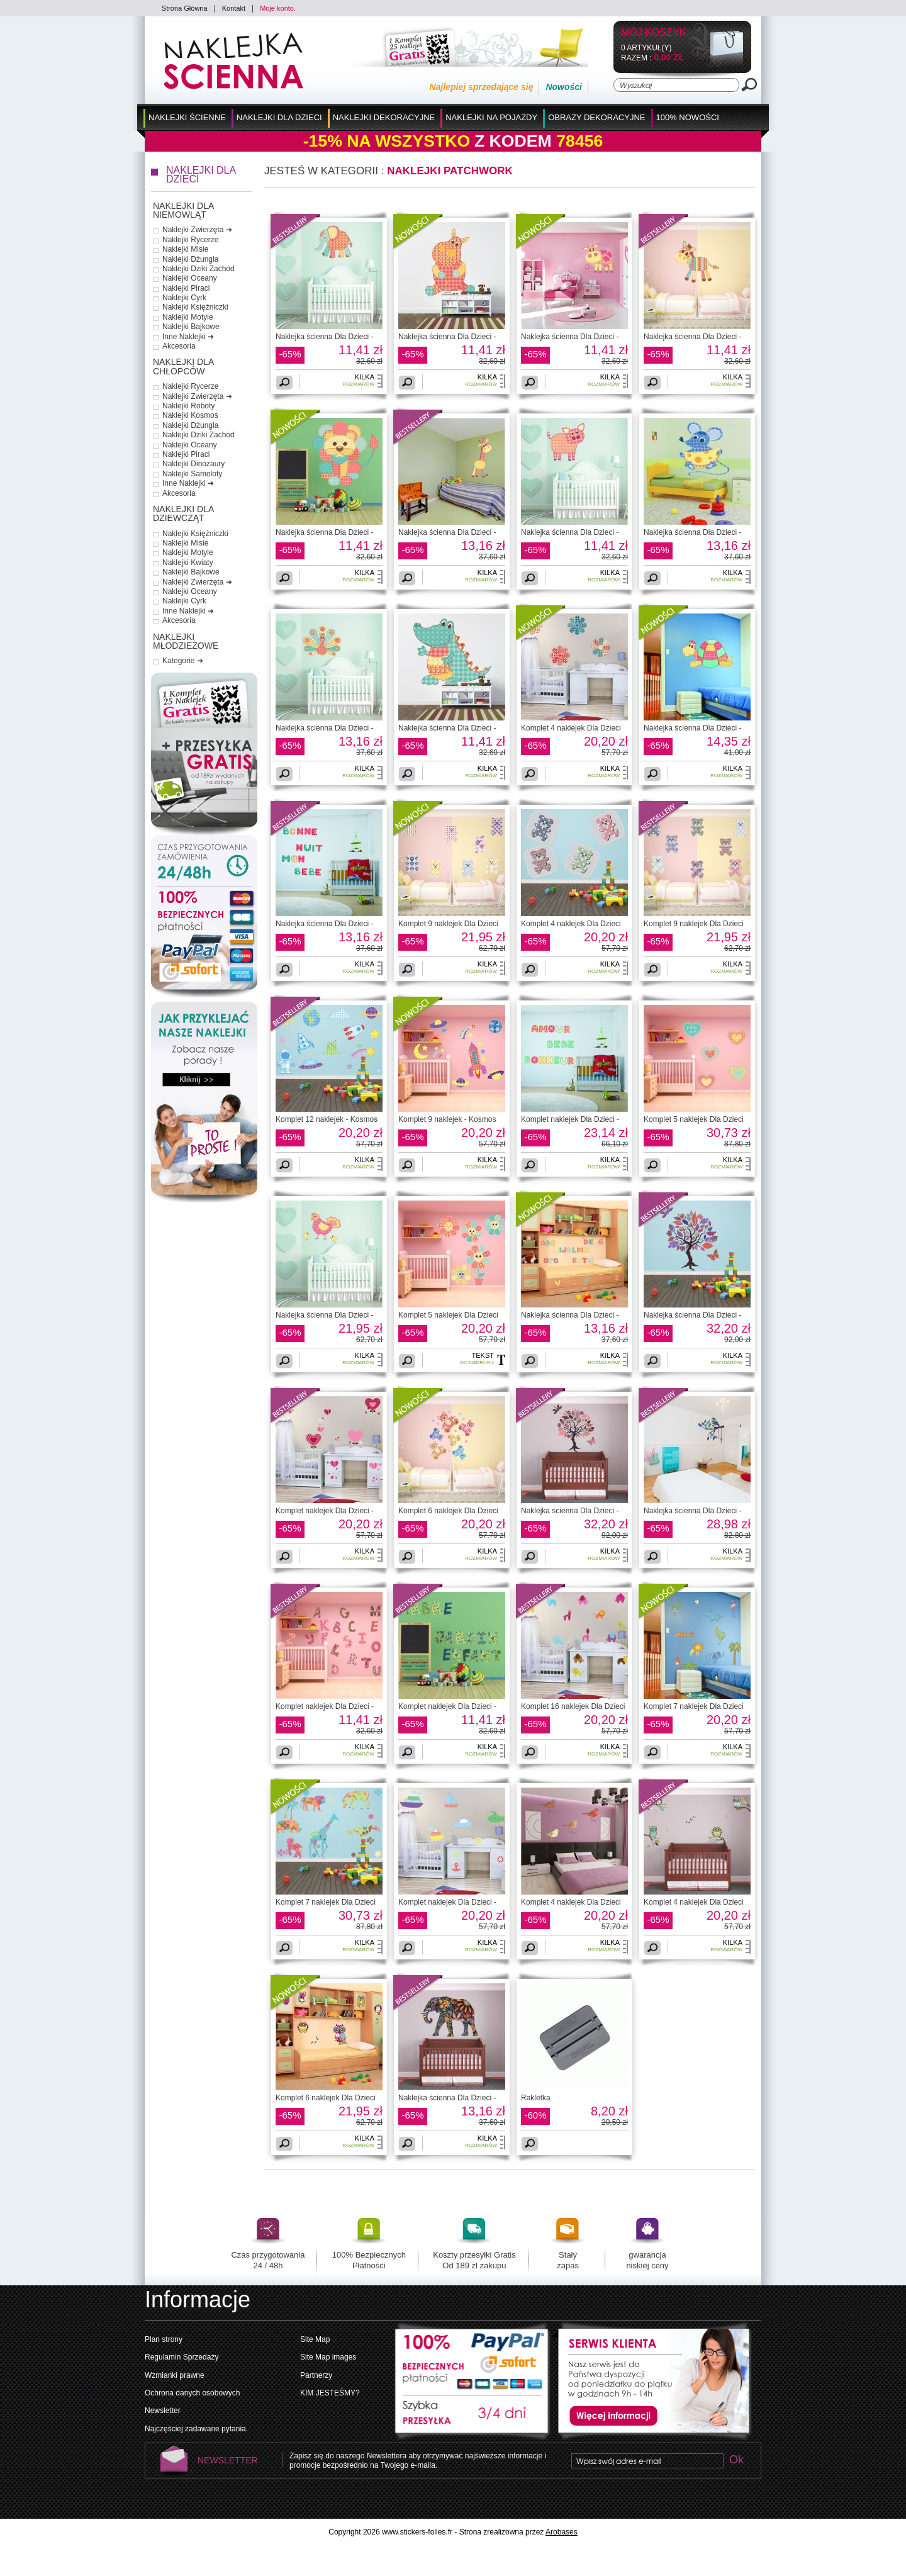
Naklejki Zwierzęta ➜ (197, 229)
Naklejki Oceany (189, 278)
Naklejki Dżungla (190, 259)
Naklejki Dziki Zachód (198, 268)
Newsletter (163, 2410)
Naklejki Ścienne (187, 117)
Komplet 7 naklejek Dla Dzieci (694, 1706)
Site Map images (328, 2357)
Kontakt (233, 8)
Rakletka (536, 2097)
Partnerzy (316, 2375)
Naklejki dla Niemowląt (183, 210)
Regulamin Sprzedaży (181, 2357)
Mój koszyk (653, 33)
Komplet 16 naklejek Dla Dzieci (573, 1706)
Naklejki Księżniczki (195, 307)
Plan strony (163, 2339)
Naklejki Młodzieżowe (185, 641)
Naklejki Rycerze (190, 239)
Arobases (561, 2532)
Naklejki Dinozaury (193, 463)
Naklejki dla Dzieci (279, 117)
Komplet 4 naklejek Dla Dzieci (571, 728)
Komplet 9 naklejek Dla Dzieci (448, 923)
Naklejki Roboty (188, 405)
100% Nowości (687, 117)
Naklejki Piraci (186, 288)
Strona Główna (185, 8)
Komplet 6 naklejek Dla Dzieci (448, 1510)
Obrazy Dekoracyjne (596, 117)
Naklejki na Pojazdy (491, 117)
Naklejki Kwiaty (187, 562)
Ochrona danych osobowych (192, 2392)
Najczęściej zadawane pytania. (196, 2428)
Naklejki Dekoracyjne (384, 117)
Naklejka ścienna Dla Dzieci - (324, 336)
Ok (736, 2460)
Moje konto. (278, 8)
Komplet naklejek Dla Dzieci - (570, 1119)
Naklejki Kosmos (190, 415)
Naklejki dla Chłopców (183, 366)
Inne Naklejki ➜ (188, 336)
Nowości (563, 87)
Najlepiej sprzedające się (481, 87)
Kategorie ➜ (182, 660)
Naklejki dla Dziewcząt (183, 514)
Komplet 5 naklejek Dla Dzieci (694, 1119)
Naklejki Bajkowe (191, 326)
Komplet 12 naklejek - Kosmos (327, 1119)
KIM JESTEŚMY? (330, 2392)
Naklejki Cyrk (184, 297)
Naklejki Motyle (187, 317)
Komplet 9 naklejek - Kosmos (447, 1119)
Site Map (315, 2339)
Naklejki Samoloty (192, 473)
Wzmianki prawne (174, 2375)
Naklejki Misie (185, 249)
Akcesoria (179, 346)
